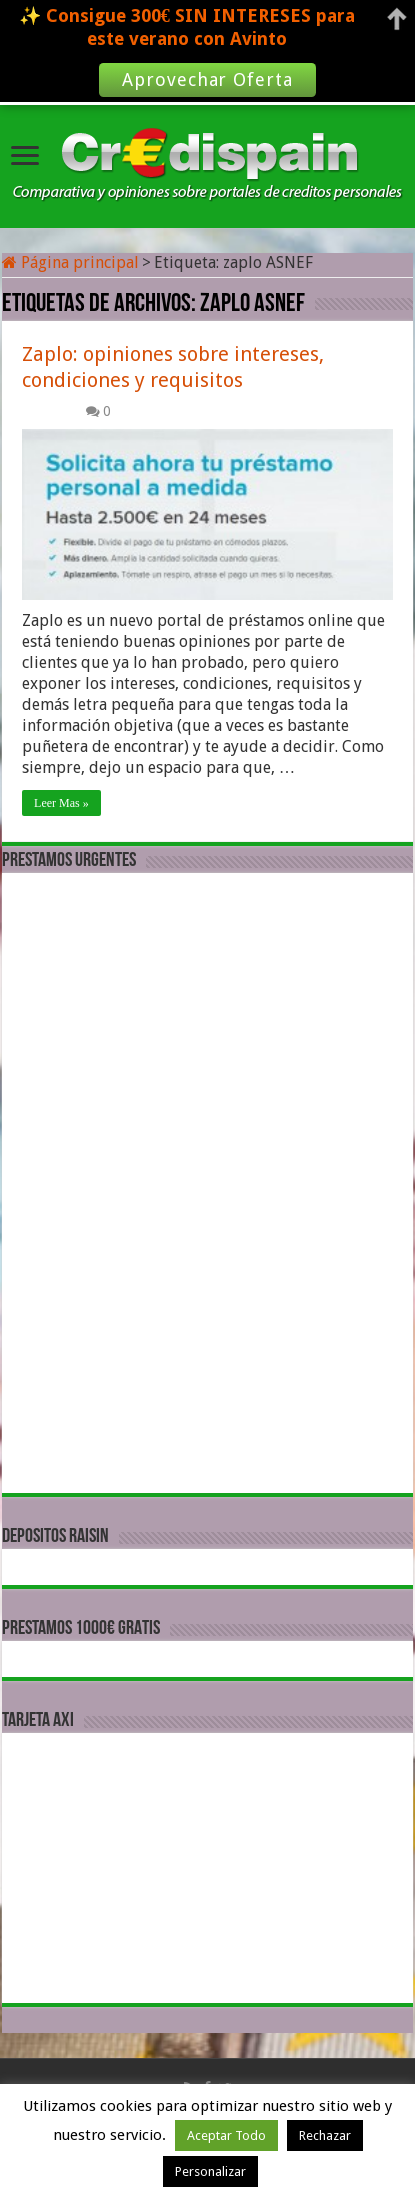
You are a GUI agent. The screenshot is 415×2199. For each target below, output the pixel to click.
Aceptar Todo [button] (226, 2135)
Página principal (70, 262)
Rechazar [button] (325, 2135)
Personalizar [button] (210, 2171)
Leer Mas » (61, 803)
